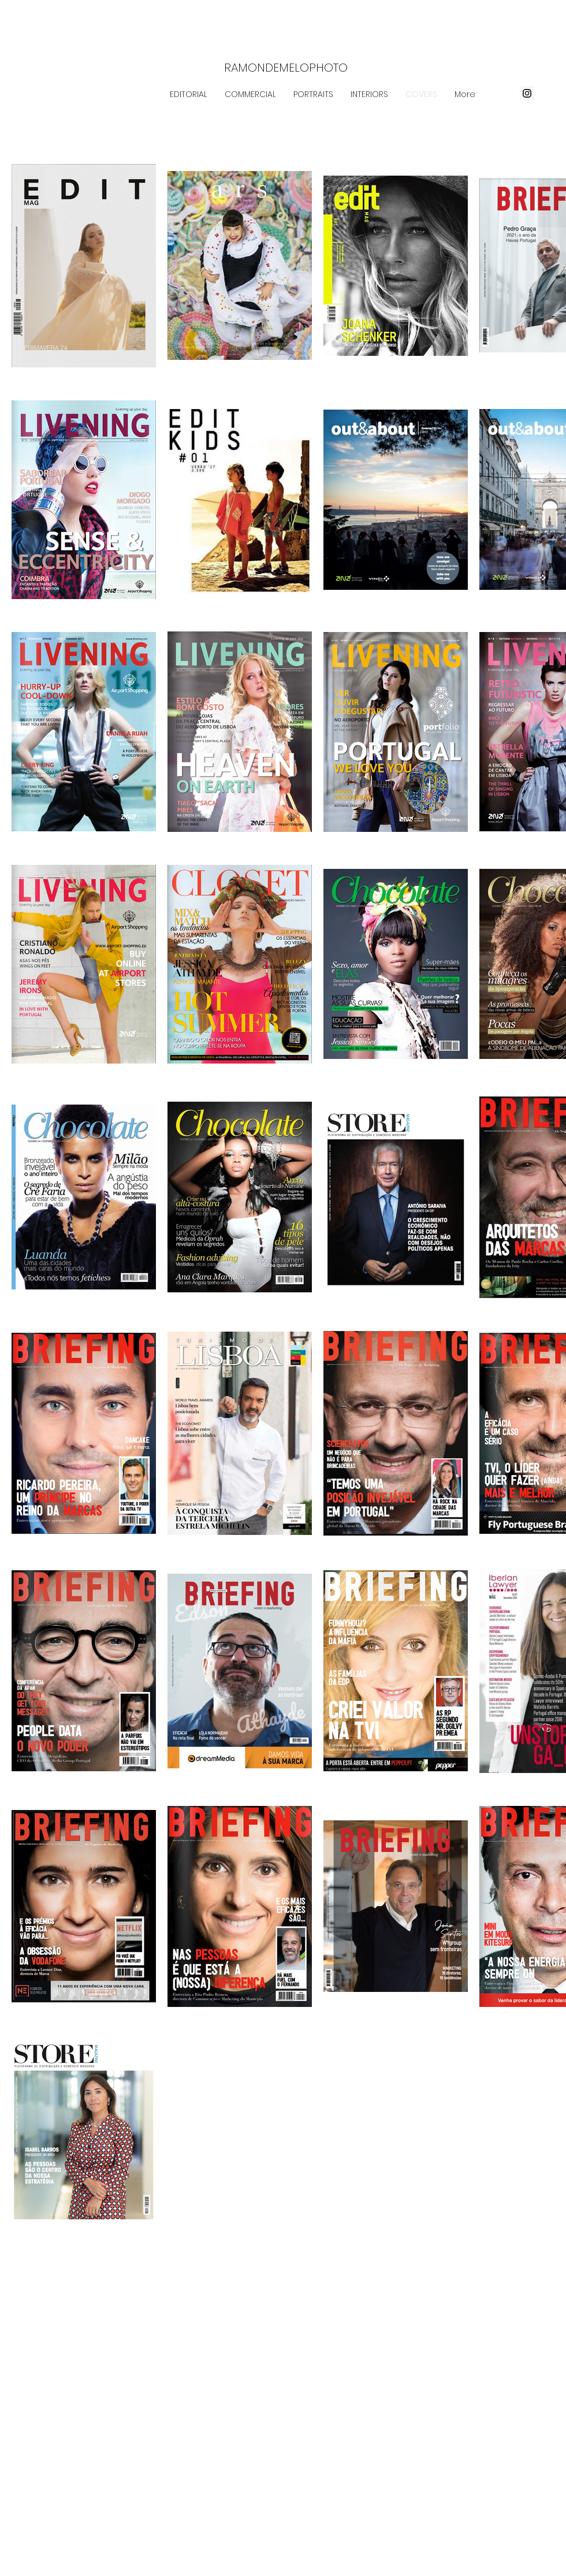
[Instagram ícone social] (527, 93)
